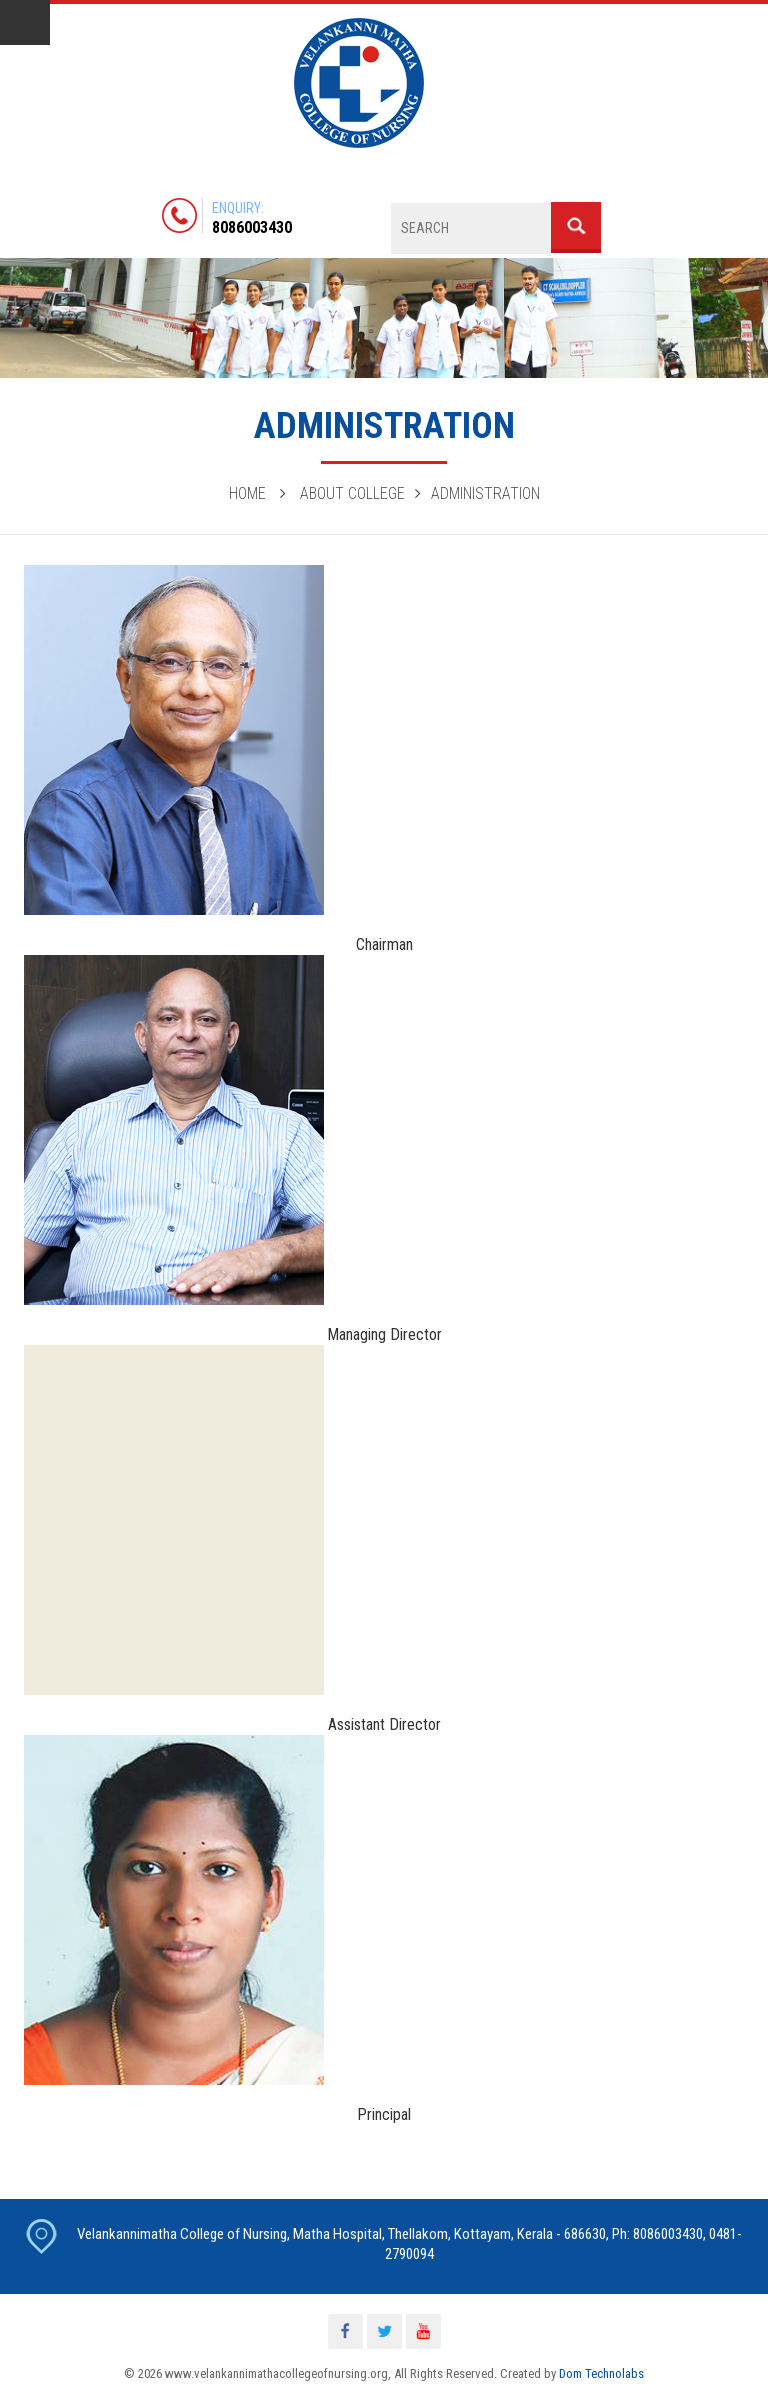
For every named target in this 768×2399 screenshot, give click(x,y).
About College (352, 493)
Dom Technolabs (601, 2373)
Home (247, 493)
